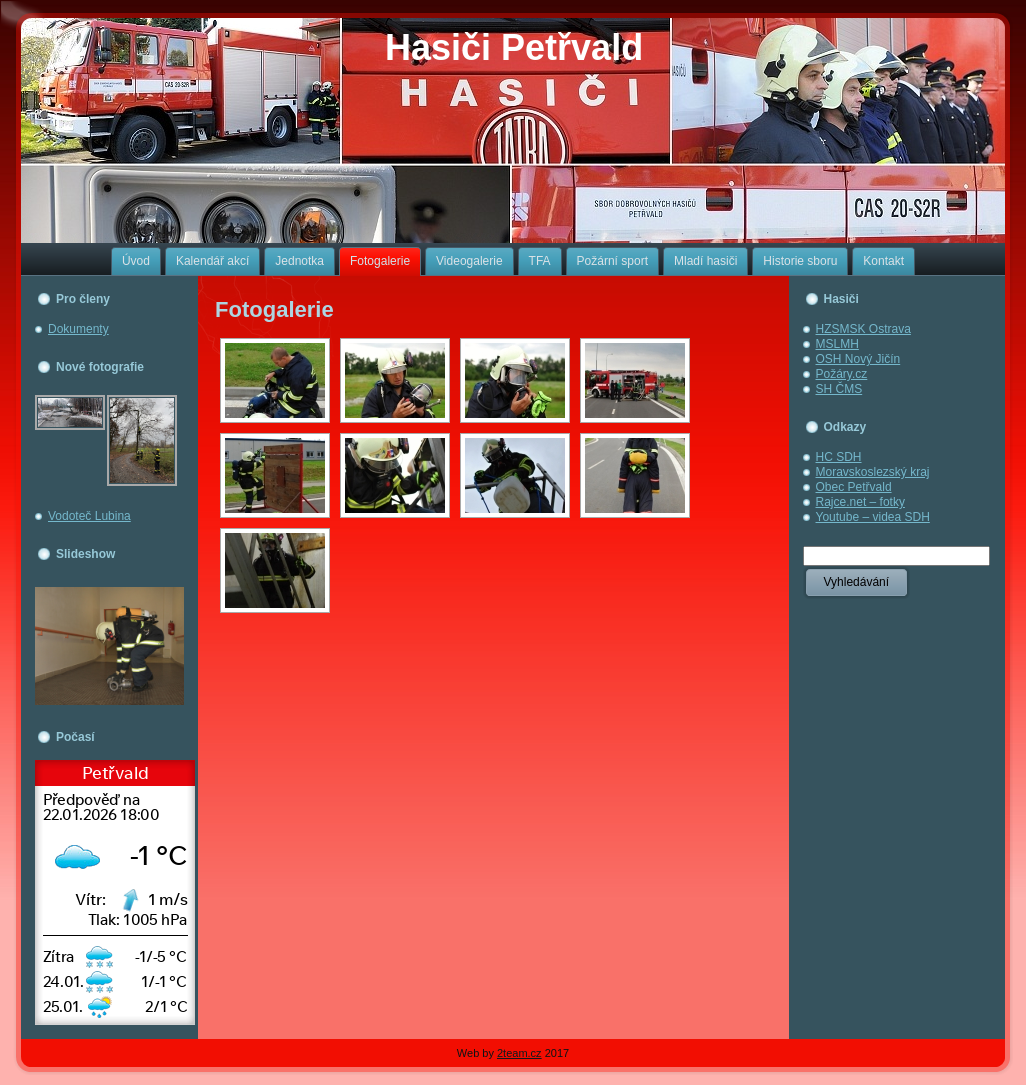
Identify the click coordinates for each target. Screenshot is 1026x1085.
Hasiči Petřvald (514, 47)
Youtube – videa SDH (873, 517)
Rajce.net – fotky (860, 502)
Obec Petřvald (854, 487)
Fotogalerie (274, 309)
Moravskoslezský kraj (873, 472)
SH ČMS (839, 389)
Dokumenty (78, 329)
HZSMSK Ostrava (863, 329)
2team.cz (519, 1053)
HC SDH (839, 457)
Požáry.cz (842, 374)
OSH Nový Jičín (858, 359)
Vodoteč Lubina (89, 516)
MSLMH (837, 344)
